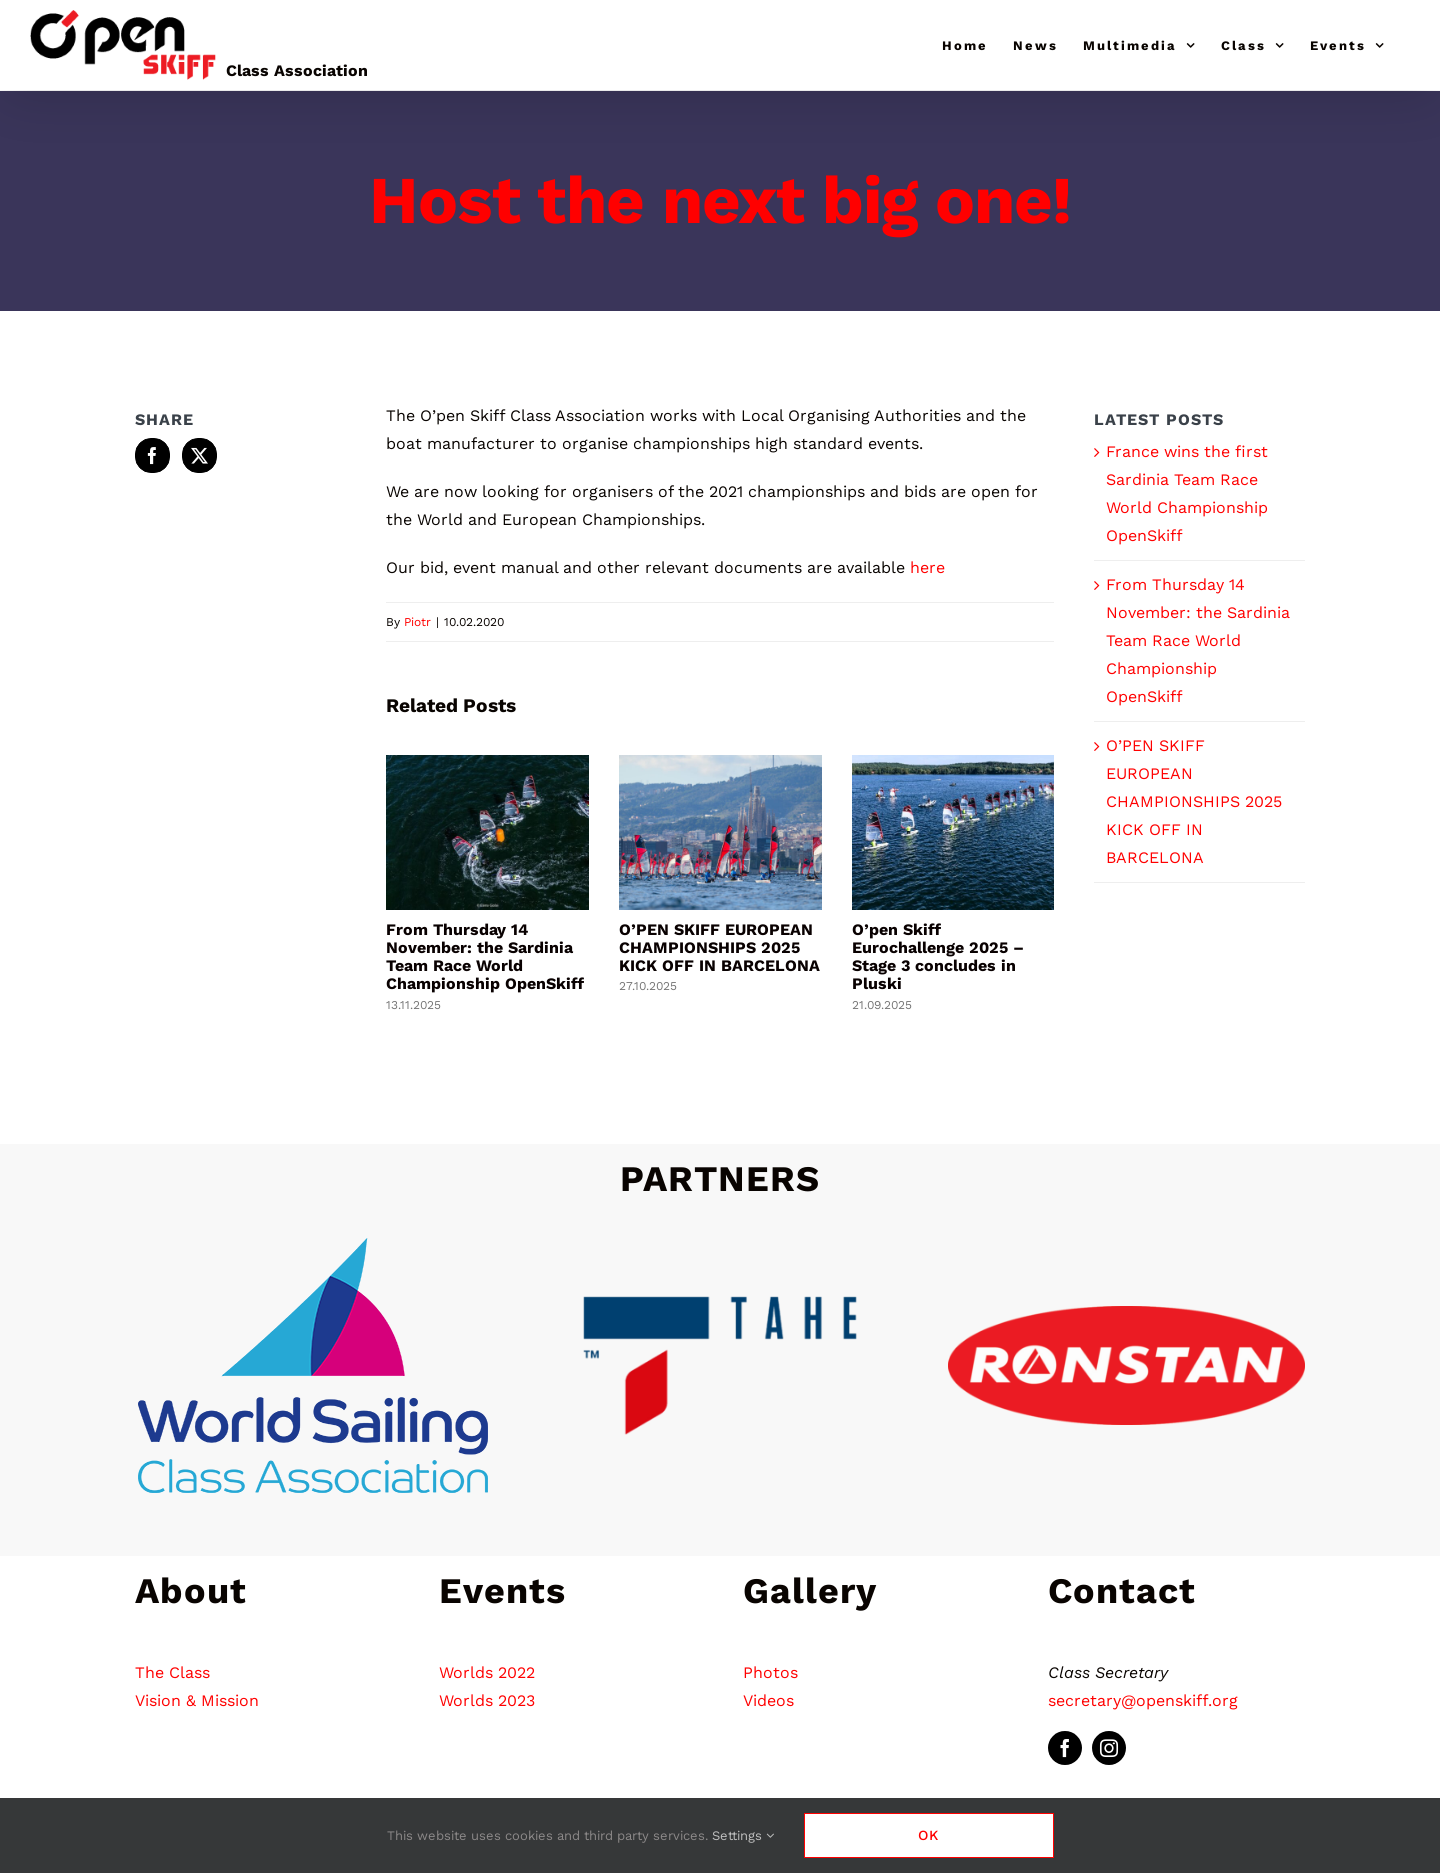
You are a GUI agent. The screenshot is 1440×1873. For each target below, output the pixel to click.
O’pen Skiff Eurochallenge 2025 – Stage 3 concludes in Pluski (938, 956)
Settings (743, 1835)
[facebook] (1065, 1748)
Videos (768, 1700)
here (927, 567)
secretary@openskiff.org (1143, 1700)
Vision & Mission (197, 1700)
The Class (172, 1672)
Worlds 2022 (487, 1672)
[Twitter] (199, 455)
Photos (770, 1672)
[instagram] (1109, 1748)
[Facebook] (152, 455)
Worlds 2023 (487, 1700)
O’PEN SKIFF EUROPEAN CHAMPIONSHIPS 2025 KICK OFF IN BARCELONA (719, 947)
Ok (928, 1835)
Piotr (417, 622)
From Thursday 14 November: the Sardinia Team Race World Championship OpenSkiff (485, 956)
